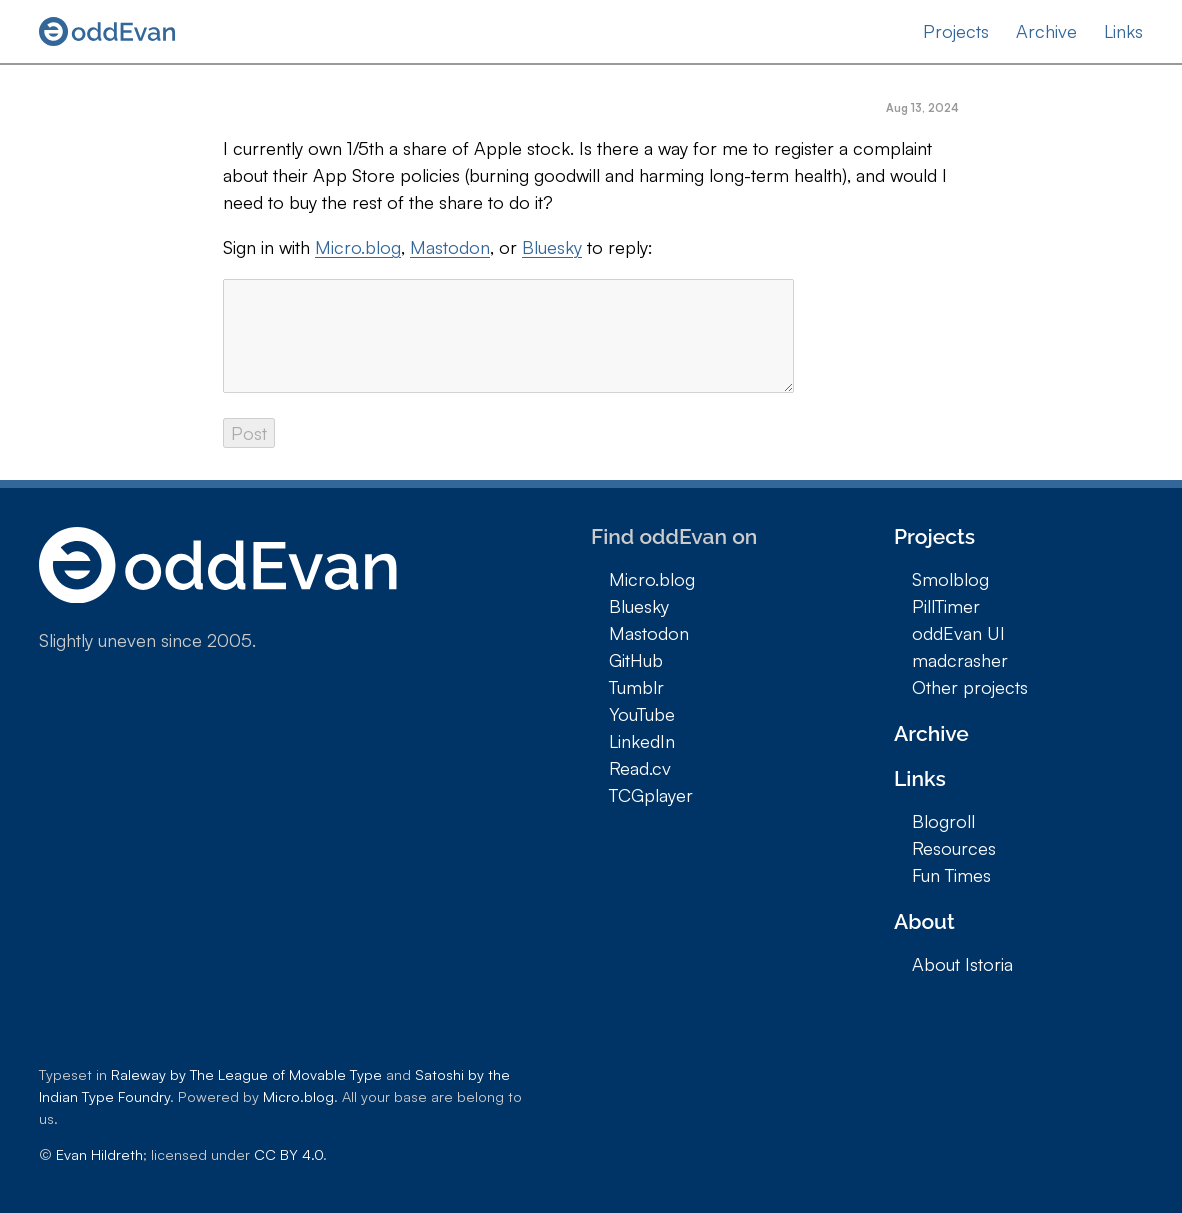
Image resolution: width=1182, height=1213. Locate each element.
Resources (954, 848)
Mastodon (450, 247)
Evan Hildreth (99, 1154)
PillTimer (946, 606)
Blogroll (943, 821)
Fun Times (951, 875)
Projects (956, 31)
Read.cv (640, 768)
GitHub (636, 660)
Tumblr (636, 687)
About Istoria (962, 964)
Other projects (970, 687)
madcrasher (960, 660)
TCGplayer (651, 795)
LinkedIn (642, 741)
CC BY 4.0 (288, 1154)
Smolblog (950, 579)
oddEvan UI (958, 633)
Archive (1046, 31)
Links (1123, 31)
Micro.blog (358, 247)
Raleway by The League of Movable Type (246, 1074)
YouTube (642, 714)
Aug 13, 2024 (922, 108)
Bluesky (552, 247)
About (924, 921)
